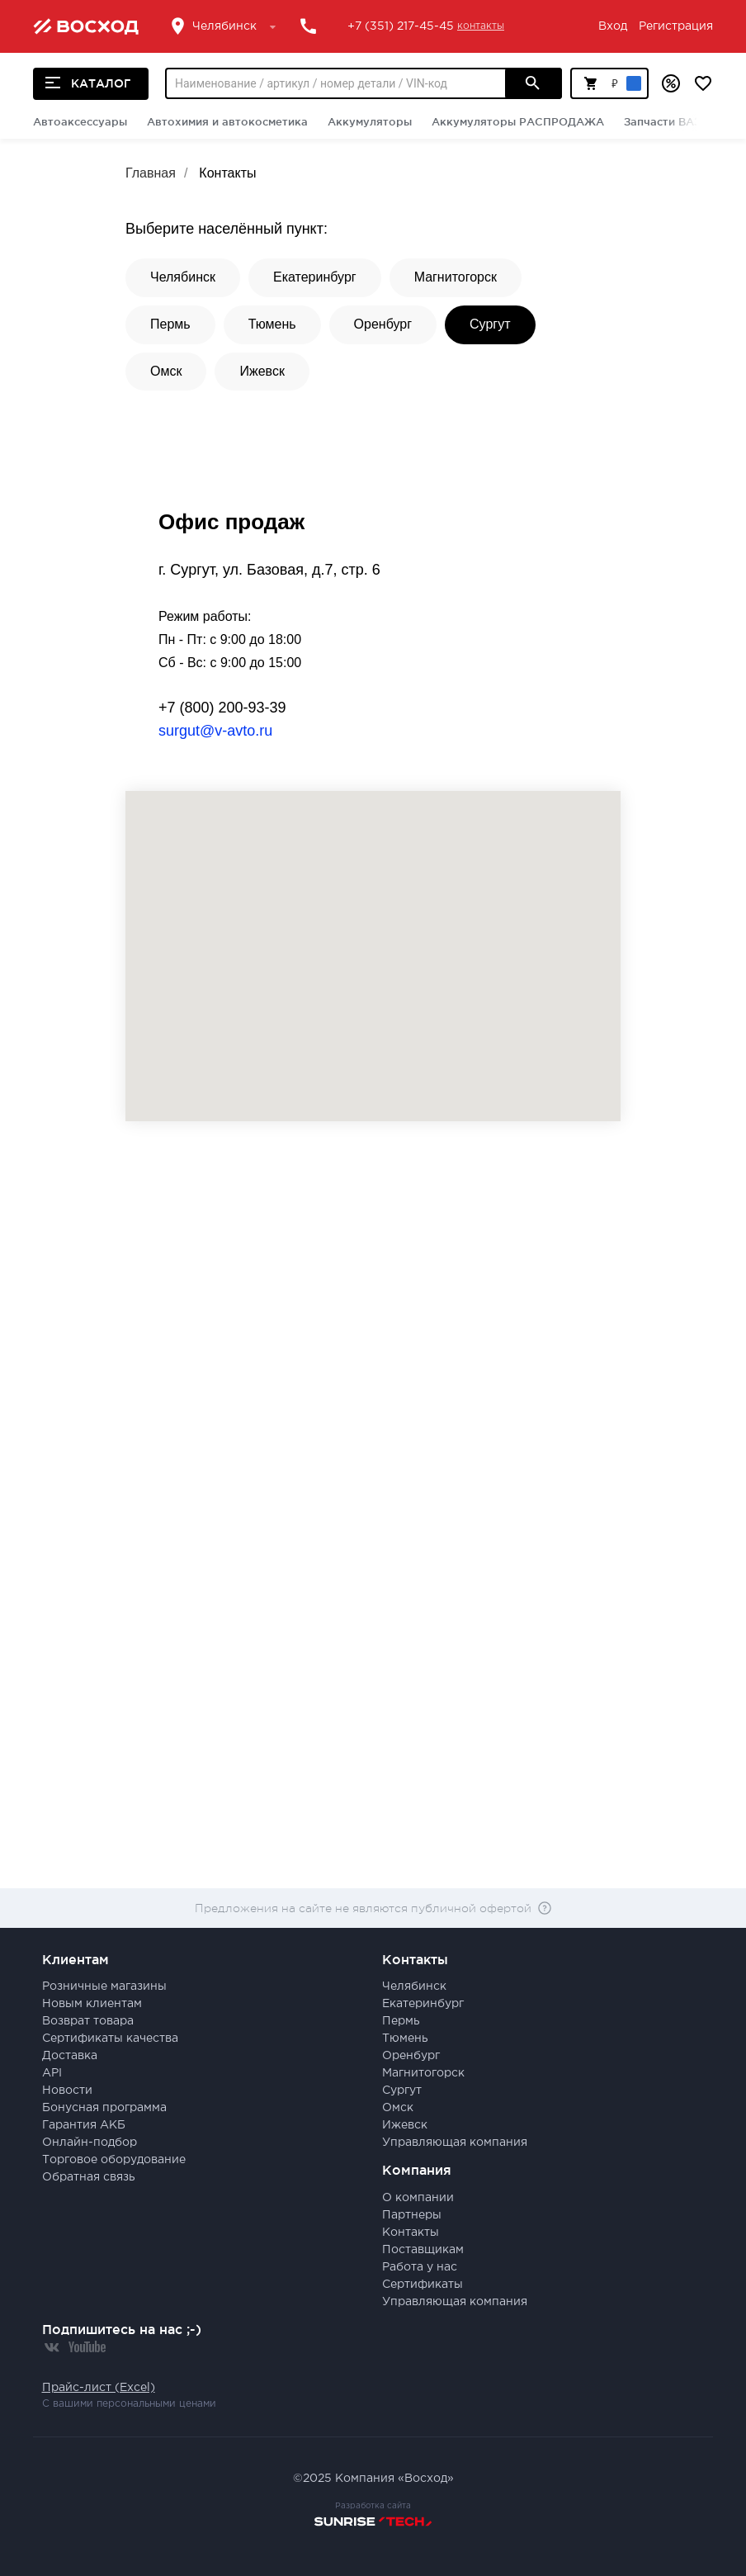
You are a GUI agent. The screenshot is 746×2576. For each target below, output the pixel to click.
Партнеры (411, 2215)
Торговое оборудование (114, 2160)
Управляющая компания (454, 2142)
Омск (166, 371)
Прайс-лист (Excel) (98, 2388)
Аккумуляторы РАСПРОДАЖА (518, 121)
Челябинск (182, 277)
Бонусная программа (104, 2108)
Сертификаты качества (110, 2038)
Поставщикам (423, 2250)
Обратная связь (88, 2177)
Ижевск (261, 371)
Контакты (227, 173)
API (52, 2073)
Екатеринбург (314, 277)
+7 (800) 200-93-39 (222, 707)
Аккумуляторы (370, 121)
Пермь (170, 324)
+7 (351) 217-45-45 (400, 26)
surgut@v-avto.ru (215, 730)
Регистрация (676, 26)
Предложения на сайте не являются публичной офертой (363, 1908)
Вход (612, 26)
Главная (150, 173)
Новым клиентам (92, 2004)
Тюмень (272, 324)
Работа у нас (419, 2267)
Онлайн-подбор (89, 2142)
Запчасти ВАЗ (662, 121)
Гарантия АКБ (83, 2125)
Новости (67, 2090)
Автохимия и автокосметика (227, 121)
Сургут (490, 324)
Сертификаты (422, 2285)
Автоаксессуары (80, 121)
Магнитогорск (455, 277)
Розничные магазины (104, 1986)
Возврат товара (88, 2021)
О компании (418, 2198)
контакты (480, 26)
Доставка (69, 2056)
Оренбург (383, 324)
